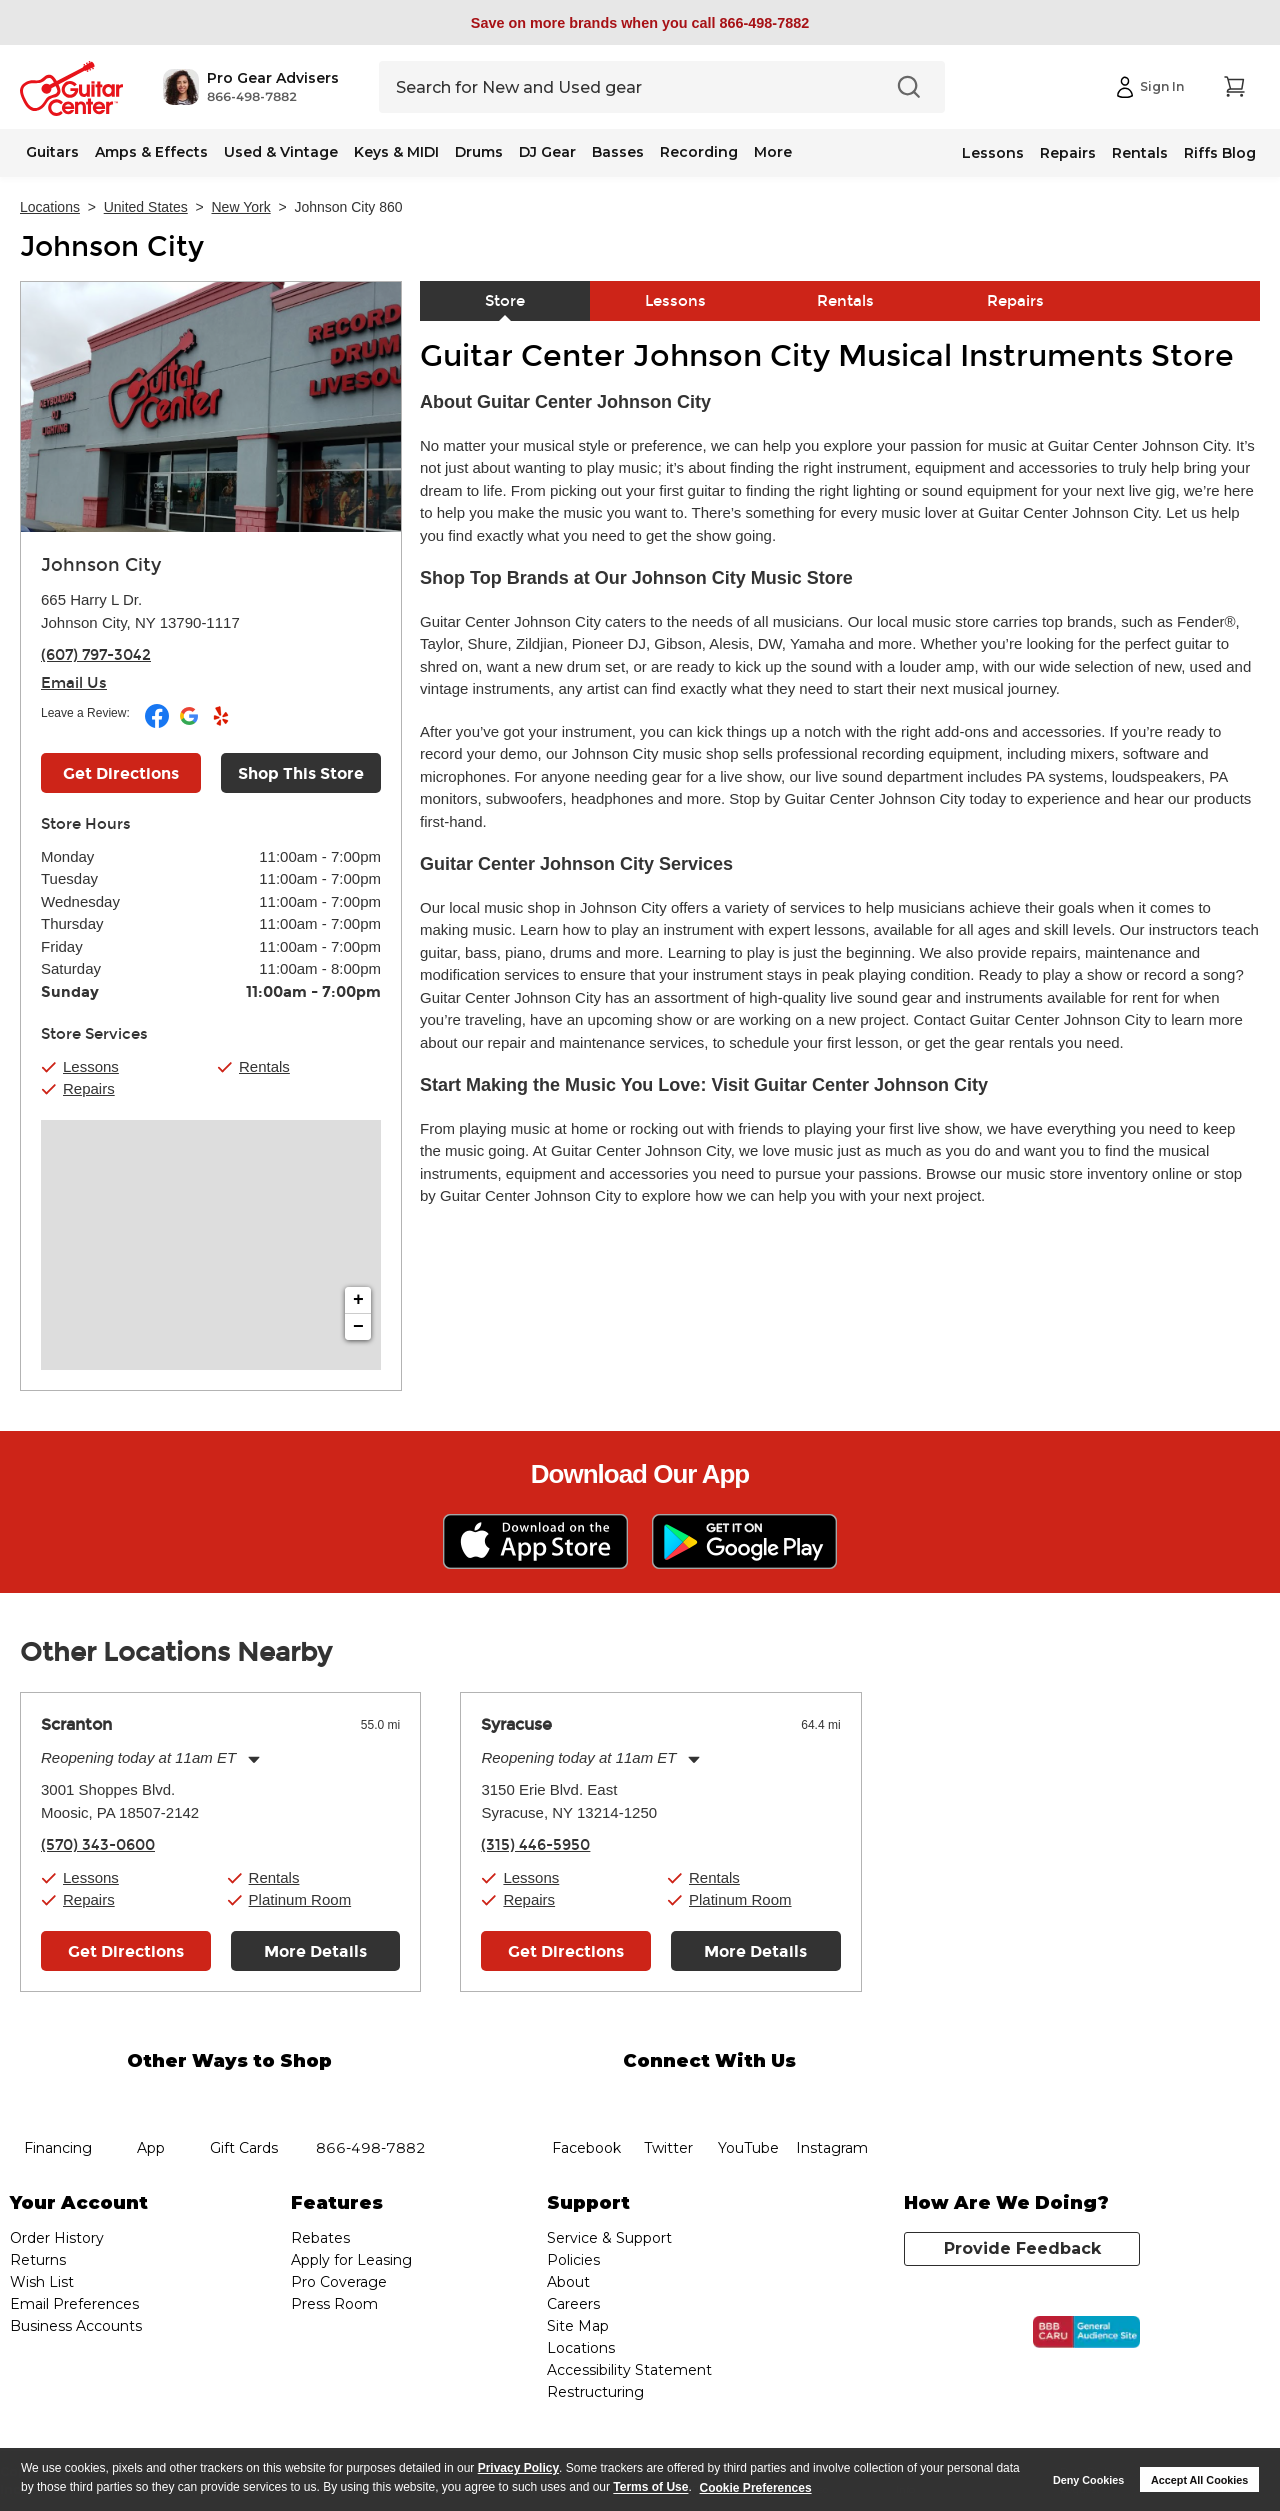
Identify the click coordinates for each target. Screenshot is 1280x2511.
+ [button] (358, 1300)
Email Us (74, 683)
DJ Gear (547, 152)
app (151, 2098)
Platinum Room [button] (300, 1899)
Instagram (831, 2098)
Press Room (334, 2304)
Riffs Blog (1220, 153)
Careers (573, 2304)
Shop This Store (301, 773)
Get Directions (126, 1951)
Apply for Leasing (351, 2260)
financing (58, 2098)
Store (505, 301)
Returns (38, 2260)
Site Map (578, 2326)
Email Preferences (74, 2304)
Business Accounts (76, 2326)
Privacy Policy (518, 2468)
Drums (479, 152)
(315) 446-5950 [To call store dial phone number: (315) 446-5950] (535, 1845)
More (773, 152)
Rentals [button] (264, 1066)
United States (146, 207)
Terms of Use (650, 2488)
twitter (668, 2098)
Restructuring (595, 2392)
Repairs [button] (89, 1088)
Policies (573, 2260)
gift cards (243, 2098)
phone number (371, 2098)
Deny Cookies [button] (1088, 2480)
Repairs (1068, 153)
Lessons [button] (91, 1066)
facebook (586, 2098)
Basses (618, 152)
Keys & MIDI (396, 152)
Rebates (320, 2238)
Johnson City (112, 247)
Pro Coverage (339, 2282)
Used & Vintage (281, 152)
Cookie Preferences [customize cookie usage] (756, 2488)
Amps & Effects (151, 152)
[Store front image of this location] (211, 407)
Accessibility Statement (629, 2370)
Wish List (42, 2282)
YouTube (749, 2098)
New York (241, 207)
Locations (50, 207)
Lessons (993, 153)
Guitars (52, 152)
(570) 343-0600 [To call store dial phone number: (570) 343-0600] (98, 1845)
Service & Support (609, 2238)
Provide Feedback (1022, 2248)
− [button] (358, 1327)
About (568, 2282)
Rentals (1140, 153)
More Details (315, 1951)
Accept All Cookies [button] (1199, 2480)
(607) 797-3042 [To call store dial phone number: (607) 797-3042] (96, 655)
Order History (57, 2238)
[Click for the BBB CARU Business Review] (1086, 2332)
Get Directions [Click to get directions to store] (121, 773)
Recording (699, 152)
